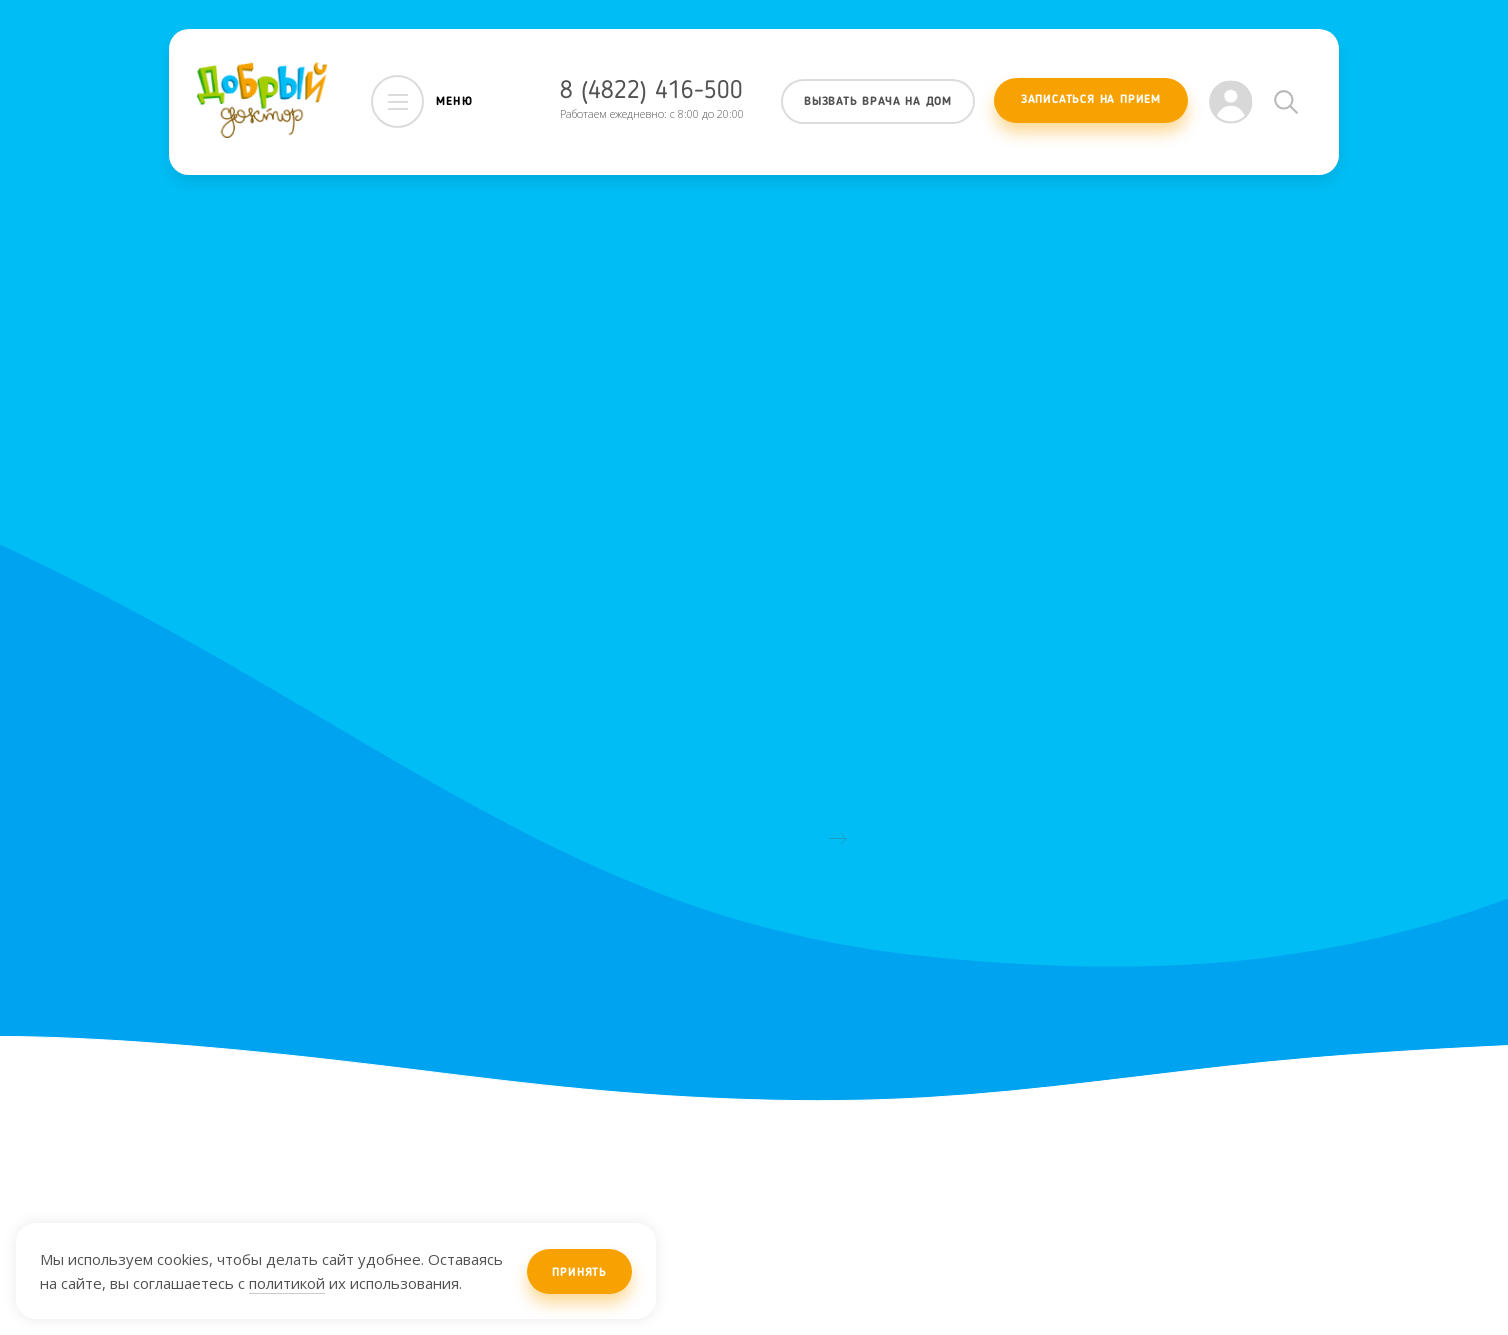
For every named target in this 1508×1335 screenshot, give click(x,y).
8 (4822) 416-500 (651, 91)
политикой (287, 1283)
